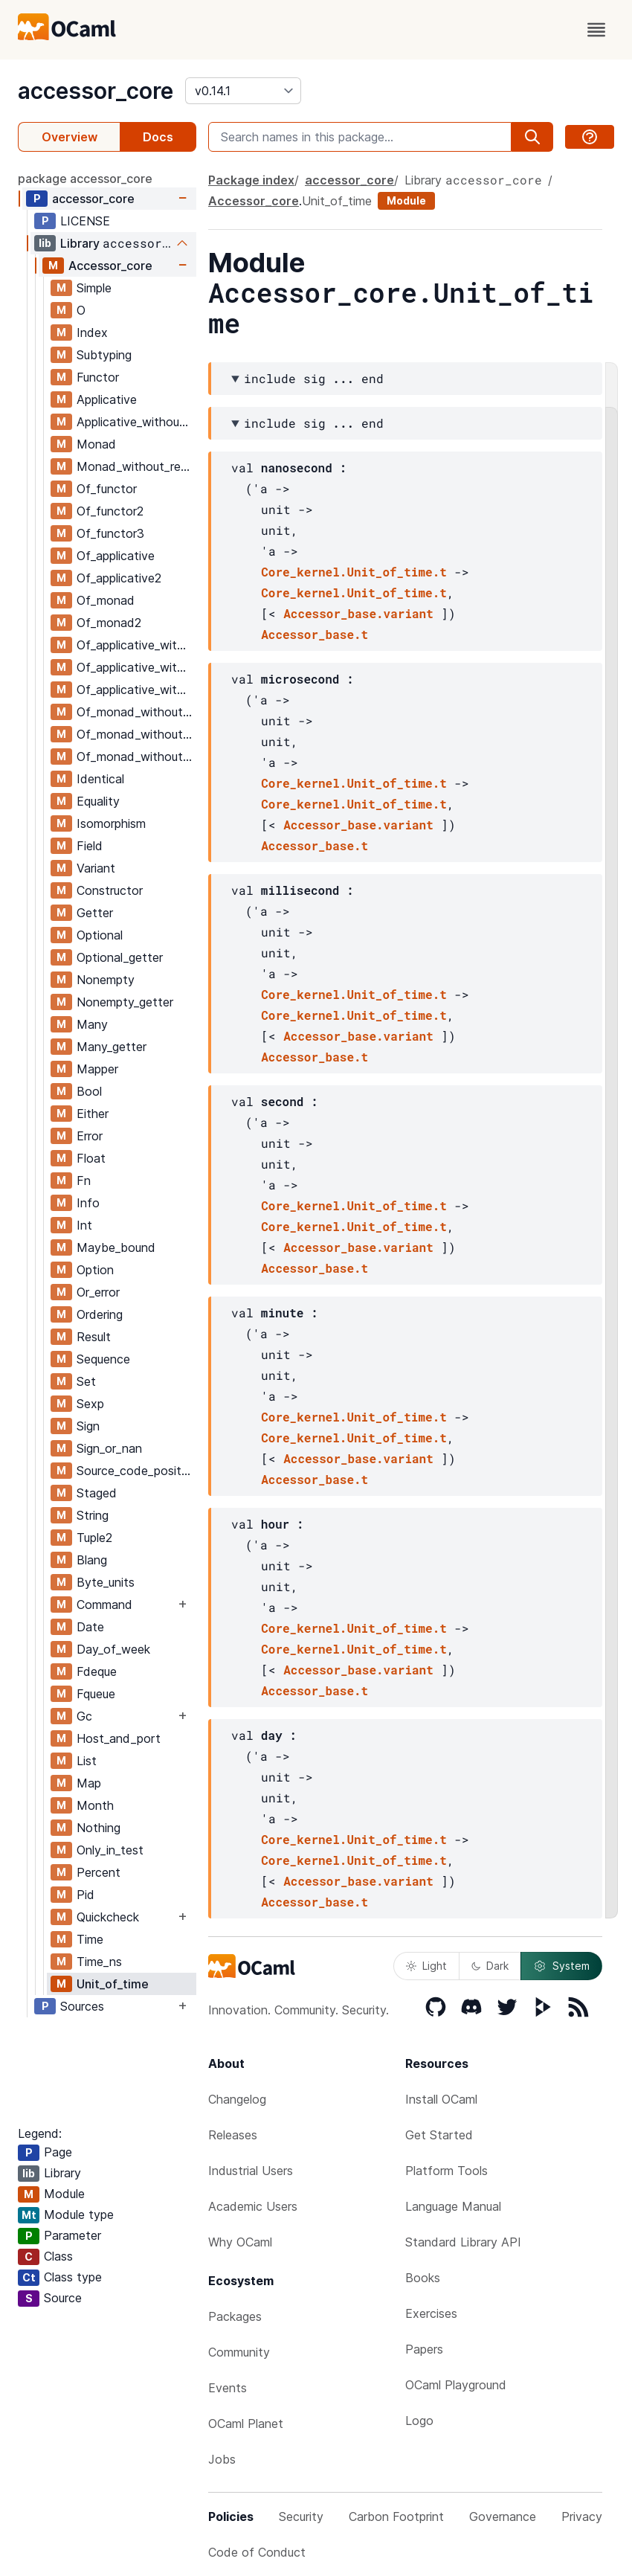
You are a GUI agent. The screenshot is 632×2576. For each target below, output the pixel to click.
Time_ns (99, 1961)
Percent (98, 1872)
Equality (98, 801)
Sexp (90, 1403)
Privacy (581, 2516)
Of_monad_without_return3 (136, 756)
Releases (232, 2134)
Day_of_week (113, 1649)
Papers (424, 2349)
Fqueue (96, 1693)
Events (227, 2387)
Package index (251, 180)
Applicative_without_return (136, 421)
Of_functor (107, 488)
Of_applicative (116, 555)
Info (88, 1202)
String (93, 1515)
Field (90, 845)
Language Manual (453, 2206)
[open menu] (596, 30)
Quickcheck (108, 1916)
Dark (490, 1965)
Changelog (237, 2099)
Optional (100, 935)
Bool (89, 1091)
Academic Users (252, 2206)
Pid (85, 1894)
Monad (96, 444)
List (87, 1760)
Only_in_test (110, 1850)
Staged (97, 1492)
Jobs (222, 2459)
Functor (98, 377)
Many (92, 1024)
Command (104, 1604)
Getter (95, 912)
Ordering (100, 1314)
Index (92, 332)
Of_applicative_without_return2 (136, 667)
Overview (69, 136)
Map (89, 1783)
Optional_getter (120, 957)
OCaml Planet (245, 2423)
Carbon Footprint (396, 2516)
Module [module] (406, 200)
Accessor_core (110, 265)
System (561, 1966)
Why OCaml (240, 2242)
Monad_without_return (136, 466)
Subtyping (104, 354)
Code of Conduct (257, 2552)
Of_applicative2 (119, 578)
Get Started (439, 2134)
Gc (84, 1716)
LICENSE (85, 220)
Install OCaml (441, 2099)
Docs (158, 136)
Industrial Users (250, 2170)
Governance (502, 2516)
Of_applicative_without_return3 (136, 689)
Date (90, 1626)
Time (90, 1939)
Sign (88, 1426)
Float (91, 1158)
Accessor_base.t (314, 634)
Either (93, 1113)
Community (239, 2352)
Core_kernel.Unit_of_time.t (354, 571)
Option (95, 1269)
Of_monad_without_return (136, 711)
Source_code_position (136, 1470)
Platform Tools (446, 2170)
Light (426, 1965)
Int (84, 1225)
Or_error (98, 1292)
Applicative (107, 399)
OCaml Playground (455, 2384)
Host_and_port (119, 1738)
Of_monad (106, 600)
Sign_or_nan (109, 1448)
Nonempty (106, 979)
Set (86, 1381)
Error (90, 1135)
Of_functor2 (110, 511)
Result (94, 1336)
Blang (92, 1559)
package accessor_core (85, 178)
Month (95, 1805)
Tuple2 (94, 1537)
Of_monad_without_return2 (136, 734)
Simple (94, 287)
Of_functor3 (110, 533)
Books (422, 2277)
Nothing (98, 1827)
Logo (419, 2420)
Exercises (431, 2313)
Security (301, 2516)
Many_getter (111, 1046)
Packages (235, 2316)
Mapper (97, 1068)
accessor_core (95, 90)
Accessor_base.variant (358, 613)
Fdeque (97, 1671)
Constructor (110, 890)
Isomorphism (111, 823)
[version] (243, 90)
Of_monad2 (109, 622)
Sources (82, 2006)
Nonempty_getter (125, 1002)
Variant (96, 868)
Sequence (103, 1359)
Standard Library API (463, 2242)
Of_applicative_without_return (136, 644)
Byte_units (106, 1582)
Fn (84, 1180)
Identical (100, 778)
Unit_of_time (113, 1983)
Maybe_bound (116, 1247)
